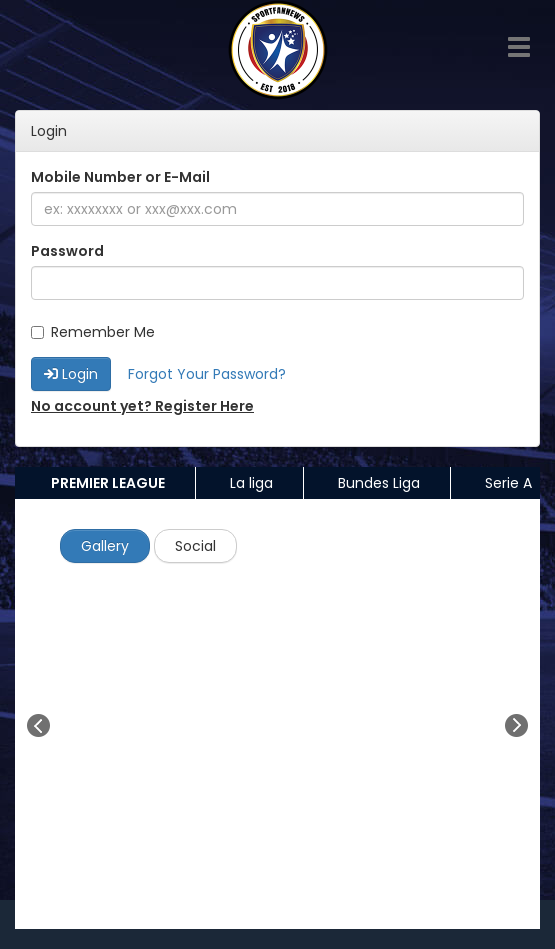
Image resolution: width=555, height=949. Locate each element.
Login (71, 374)
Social (195, 546)
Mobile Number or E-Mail (120, 177)
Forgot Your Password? (207, 374)
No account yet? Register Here (142, 406)
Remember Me (93, 332)
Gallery (105, 546)
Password (67, 251)
